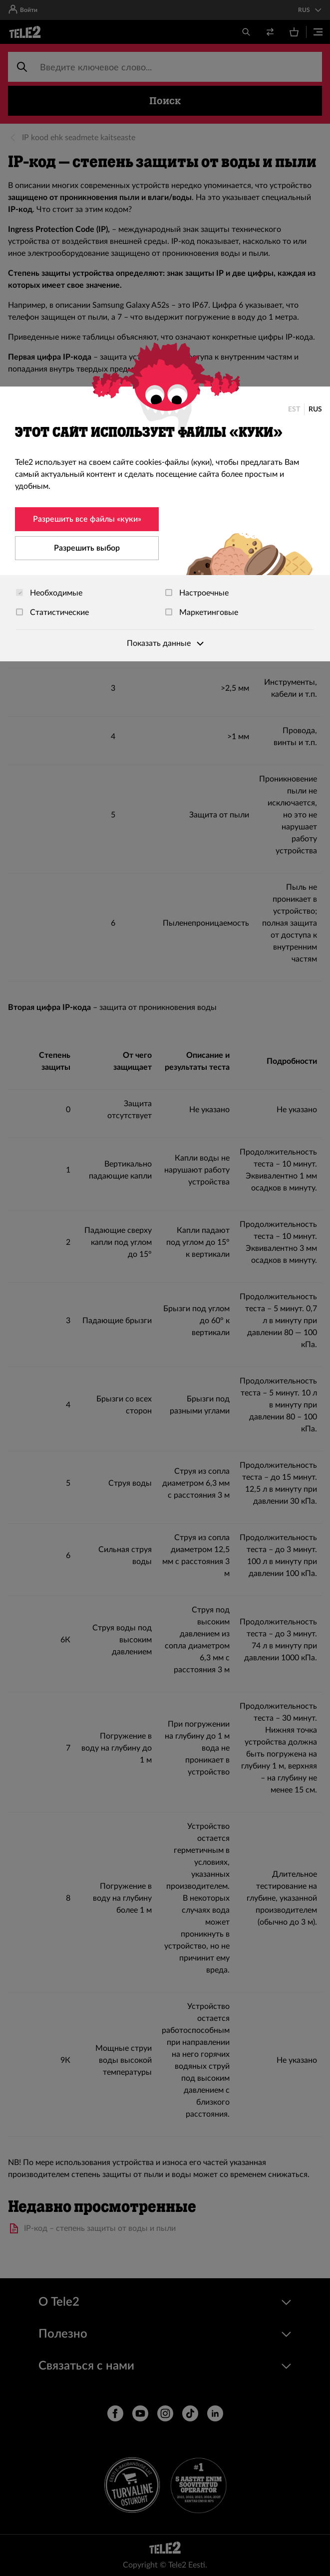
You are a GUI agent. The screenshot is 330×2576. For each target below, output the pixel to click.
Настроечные (197, 593)
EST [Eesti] (294, 409)
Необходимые (49, 593)
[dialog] (165, 524)
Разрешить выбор (87, 548)
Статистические (52, 612)
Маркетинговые (201, 612)
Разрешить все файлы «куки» (87, 519)
